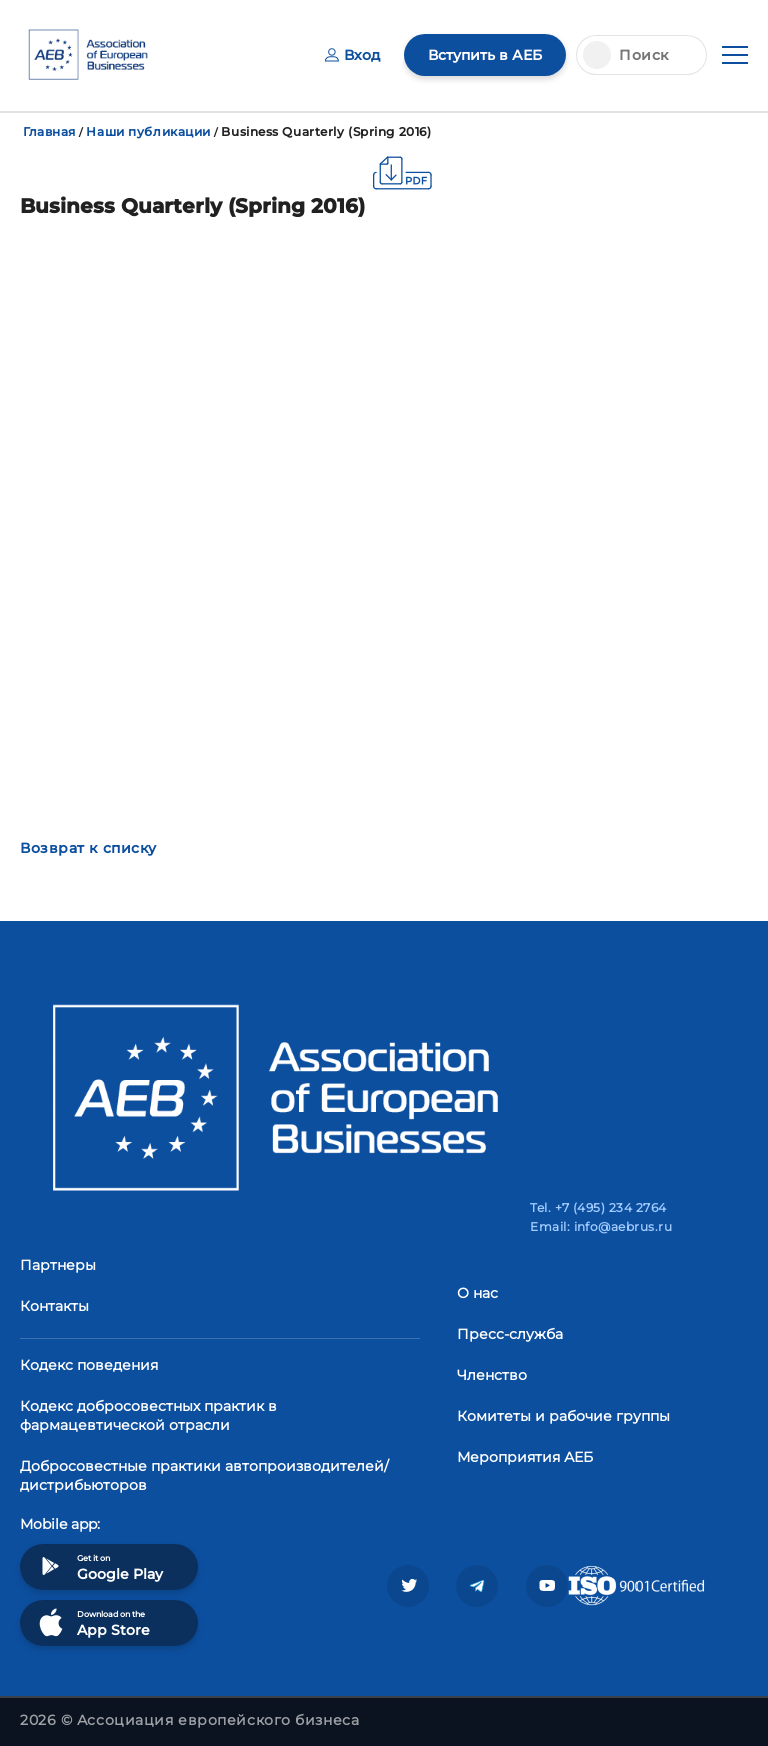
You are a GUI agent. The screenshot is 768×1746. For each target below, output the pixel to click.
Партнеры (58, 1265)
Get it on (99, 1566)
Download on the (92, 1622)
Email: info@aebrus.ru (601, 1226)
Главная (49, 131)
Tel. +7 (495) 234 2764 (598, 1207)
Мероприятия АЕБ (525, 1457)
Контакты (54, 1306)
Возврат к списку (88, 848)
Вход (352, 55)
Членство (492, 1375)
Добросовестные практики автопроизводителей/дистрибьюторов (204, 1475)
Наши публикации (148, 131)
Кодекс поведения (89, 1365)
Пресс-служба (510, 1334)
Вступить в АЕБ (485, 55)
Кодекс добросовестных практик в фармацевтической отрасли (148, 1415)
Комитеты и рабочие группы (563, 1416)
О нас (477, 1293)
